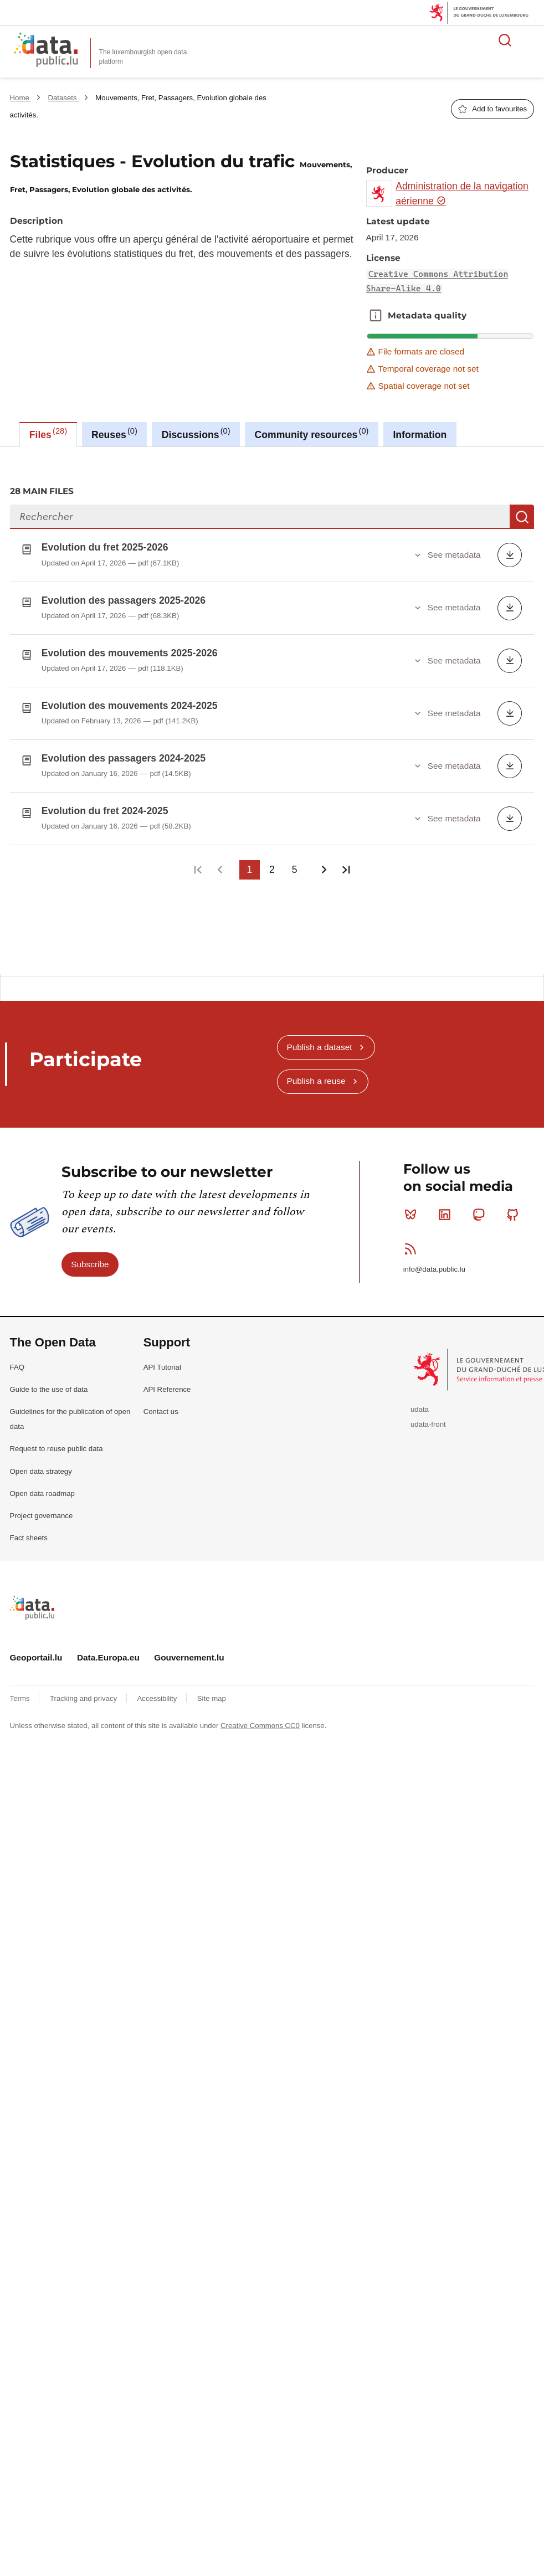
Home (21, 98)
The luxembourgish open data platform (143, 56)
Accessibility (158, 1689)
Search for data (505, 40)
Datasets (63, 98)
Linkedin (446, 1205)
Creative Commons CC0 (260, 1717)
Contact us (160, 1402)
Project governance (41, 1507)
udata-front (428, 1415)
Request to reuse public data (56, 1440)
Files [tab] (48, 433)
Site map (211, 1689)
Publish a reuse (315, 1072)
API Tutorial (162, 1358)
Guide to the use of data (49, 1380)
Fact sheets (29, 1529)
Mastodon (481, 1205)
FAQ (17, 1358)
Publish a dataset (319, 1037)
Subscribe (90, 1255)
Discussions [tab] (196, 433)
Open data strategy (41, 1462)
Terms (21, 1689)
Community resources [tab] (312, 433)
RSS (413, 1239)
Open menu (529, 40)
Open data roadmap (42, 1484)
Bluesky (413, 1205)
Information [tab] (420, 434)
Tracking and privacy (84, 1689)
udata (419, 1400)
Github (515, 1205)
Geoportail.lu (36, 1648)
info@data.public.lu (434, 1260)
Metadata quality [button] (375, 316)
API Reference (167, 1380)
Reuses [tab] (114, 433)
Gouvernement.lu (189, 1648)
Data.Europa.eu (108, 1648)
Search (522, 517)
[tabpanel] (272, 706)
